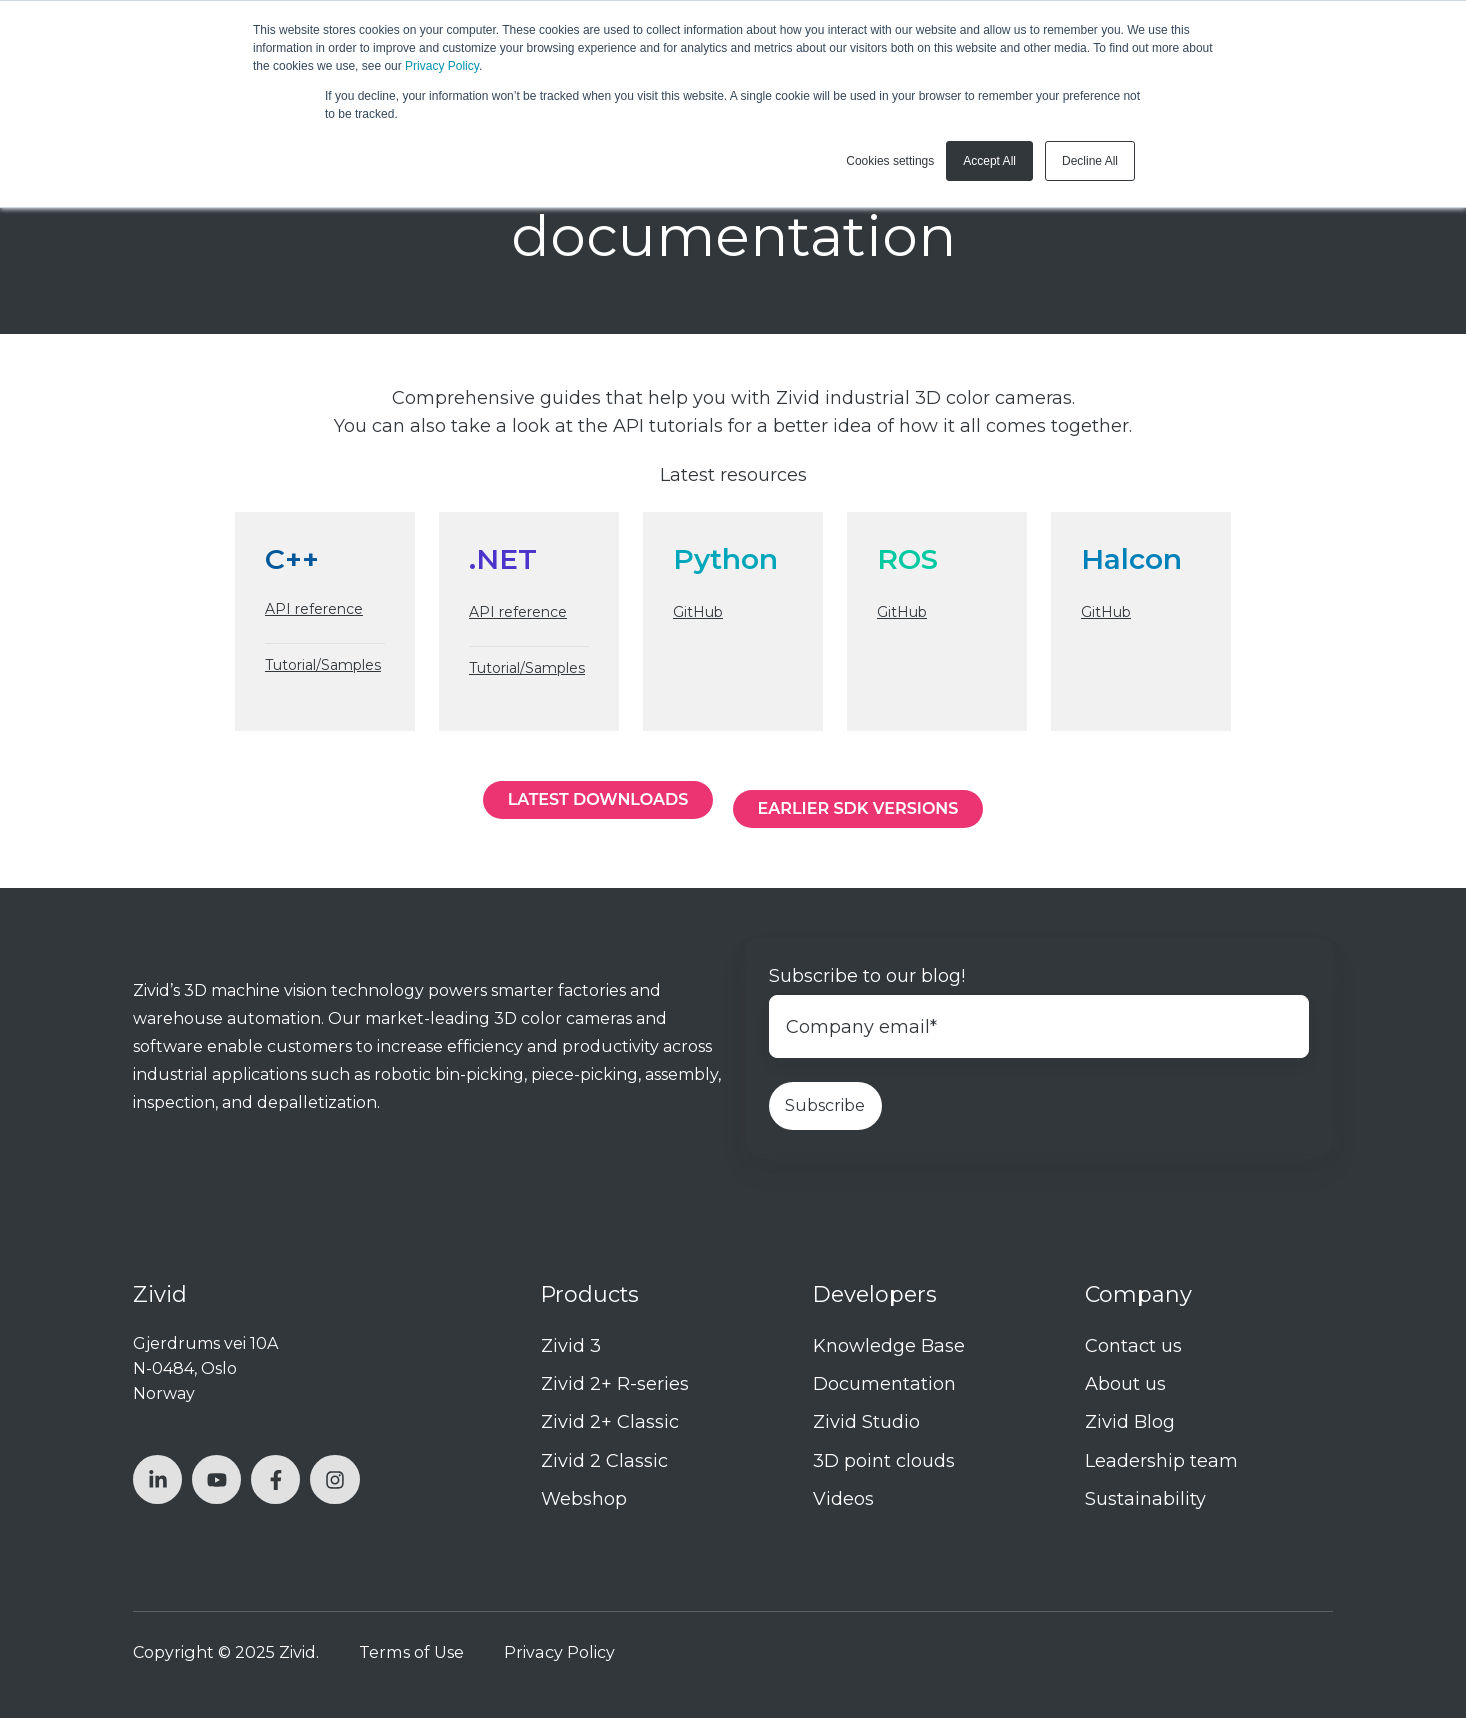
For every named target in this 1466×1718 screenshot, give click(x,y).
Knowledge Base (889, 1346)
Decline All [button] (1090, 161)
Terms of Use (411, 1652)
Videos (843, 1499)
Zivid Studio (866, 1422)
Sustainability (1145, 1499)
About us (1125, 1384)
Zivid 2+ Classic (610, 1422)
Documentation (884, 1384)
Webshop (584, 1499)
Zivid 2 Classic (604, 1461)
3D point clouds (884, 1461)
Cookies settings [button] (890, 161)
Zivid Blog (1130, 1422)
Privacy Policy (442, 66)
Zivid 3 (571, 1346)
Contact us (1133, 1346)
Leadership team (1161, 1461)
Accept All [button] (989, 161)
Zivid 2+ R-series (615, 1384)
